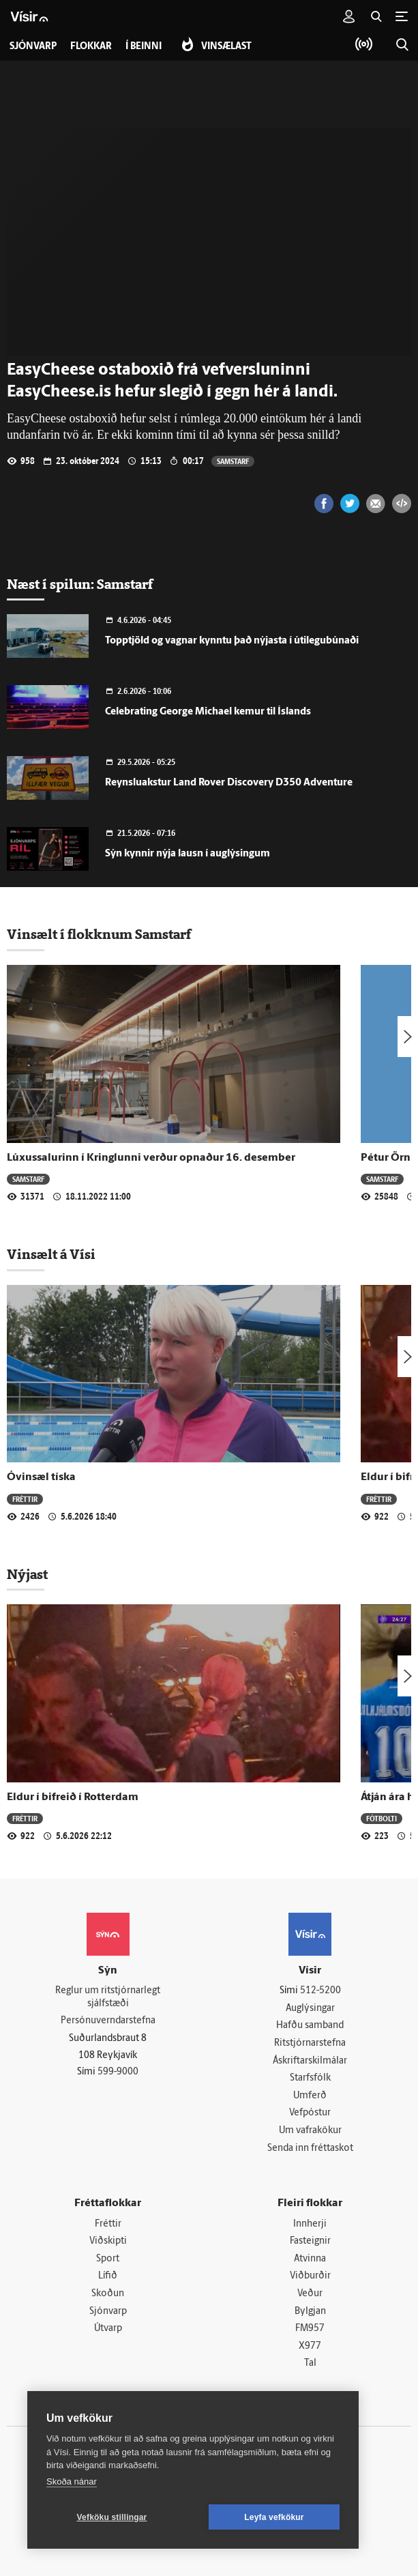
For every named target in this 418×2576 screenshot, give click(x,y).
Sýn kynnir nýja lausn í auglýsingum (187, 854)
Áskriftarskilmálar (310, 2061)
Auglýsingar (310, 2008)
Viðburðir (310, 2276)
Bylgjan (310, 2311)
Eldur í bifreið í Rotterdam (72, 1797)
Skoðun (107, 2294)
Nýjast (27, 1574)
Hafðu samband (310, 2026)
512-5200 (320, 1991)
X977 (310, 2346)
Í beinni (143, 47)
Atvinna (310, 2259)
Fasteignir (310, 2241)
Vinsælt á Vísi (51, 1254)
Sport (107, 2259)
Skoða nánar (71, 2481)
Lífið (107, 2276)
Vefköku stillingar (112, 2517)
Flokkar (91, 47)
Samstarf (233, 461)
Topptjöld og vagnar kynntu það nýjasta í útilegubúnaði (232, 641)
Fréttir (25, 1499)
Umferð (310, 2096)
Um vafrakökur (310, 2131)
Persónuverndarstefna (108, 2021)
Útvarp (108, 2329)
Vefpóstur (310, 2113)
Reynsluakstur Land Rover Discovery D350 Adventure (229, 783)
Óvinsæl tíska (41, 1477)
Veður (310, 2294)
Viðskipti (108, 2241)
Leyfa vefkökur (274, 2517)
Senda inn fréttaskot (310, 2148)
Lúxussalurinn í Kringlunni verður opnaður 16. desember (151, 1158)
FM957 (310, 2329)
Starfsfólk (310, 2078)
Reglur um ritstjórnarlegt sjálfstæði (107, 1997)
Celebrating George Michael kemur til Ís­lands (208, 712)
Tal (310, 2363)
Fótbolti (381, 1818)
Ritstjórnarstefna (310, 2043)
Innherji (310, 2224)
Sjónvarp (108, 2311)
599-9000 (118, 2072)
